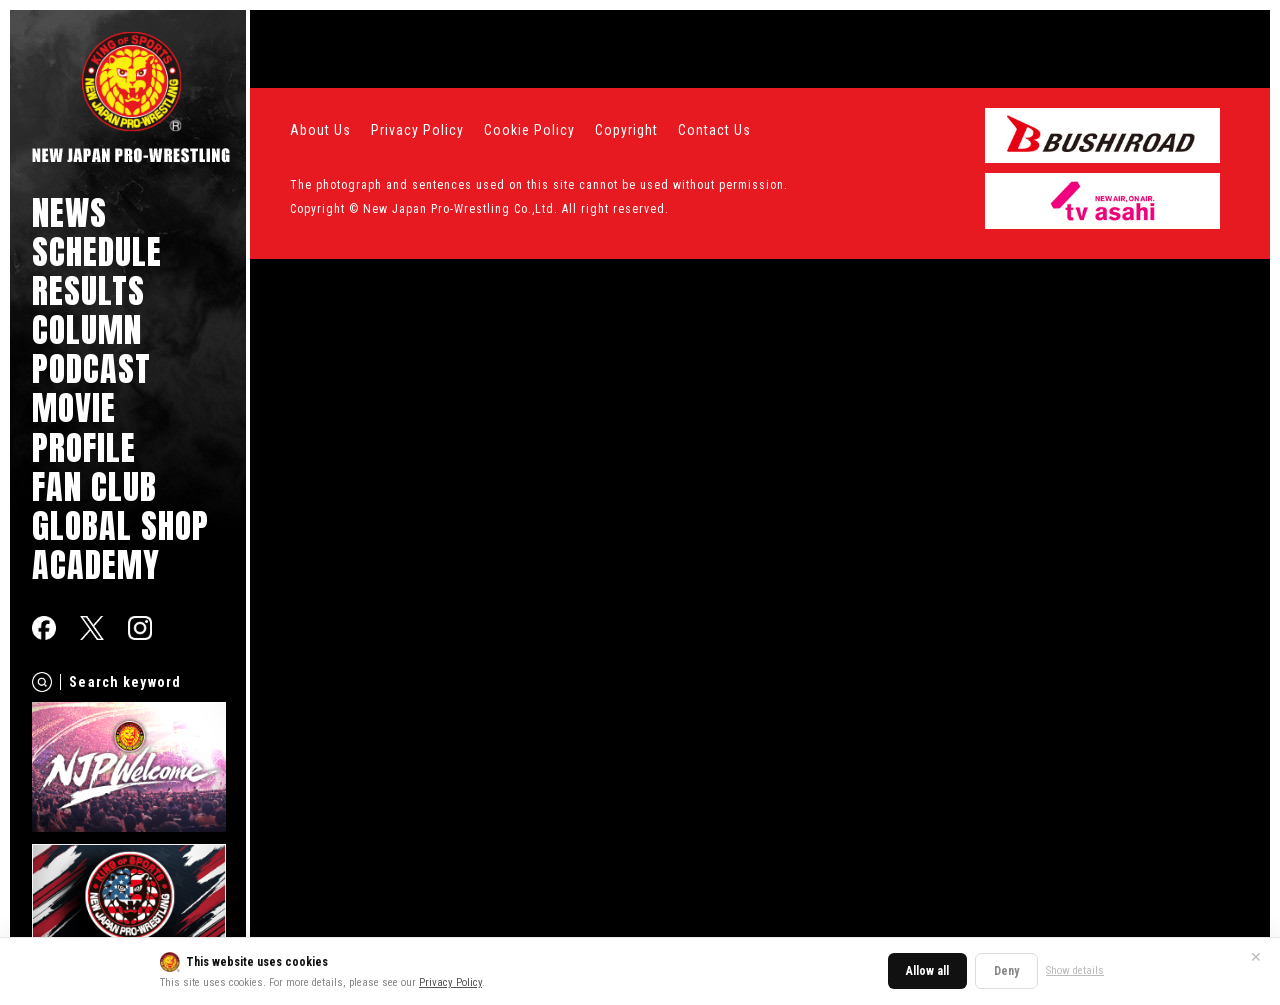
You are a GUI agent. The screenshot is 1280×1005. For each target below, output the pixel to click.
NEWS (69, 212)
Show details (1075, 970)
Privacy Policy (450, 982)
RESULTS (88, 290)
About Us (320, 130)
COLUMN (87, 329)
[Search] (42, 682)
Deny (1006, 971)
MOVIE (74, 407)
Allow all (927, 971)
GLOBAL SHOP (120, 525)
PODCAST (91, 368)
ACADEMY (96, 564)
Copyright (626, 130)
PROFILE (84, 447)
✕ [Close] (1256, 957)
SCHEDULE (97, 251)
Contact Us (714, 130)
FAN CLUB (94, 486)
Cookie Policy (529, 130)
